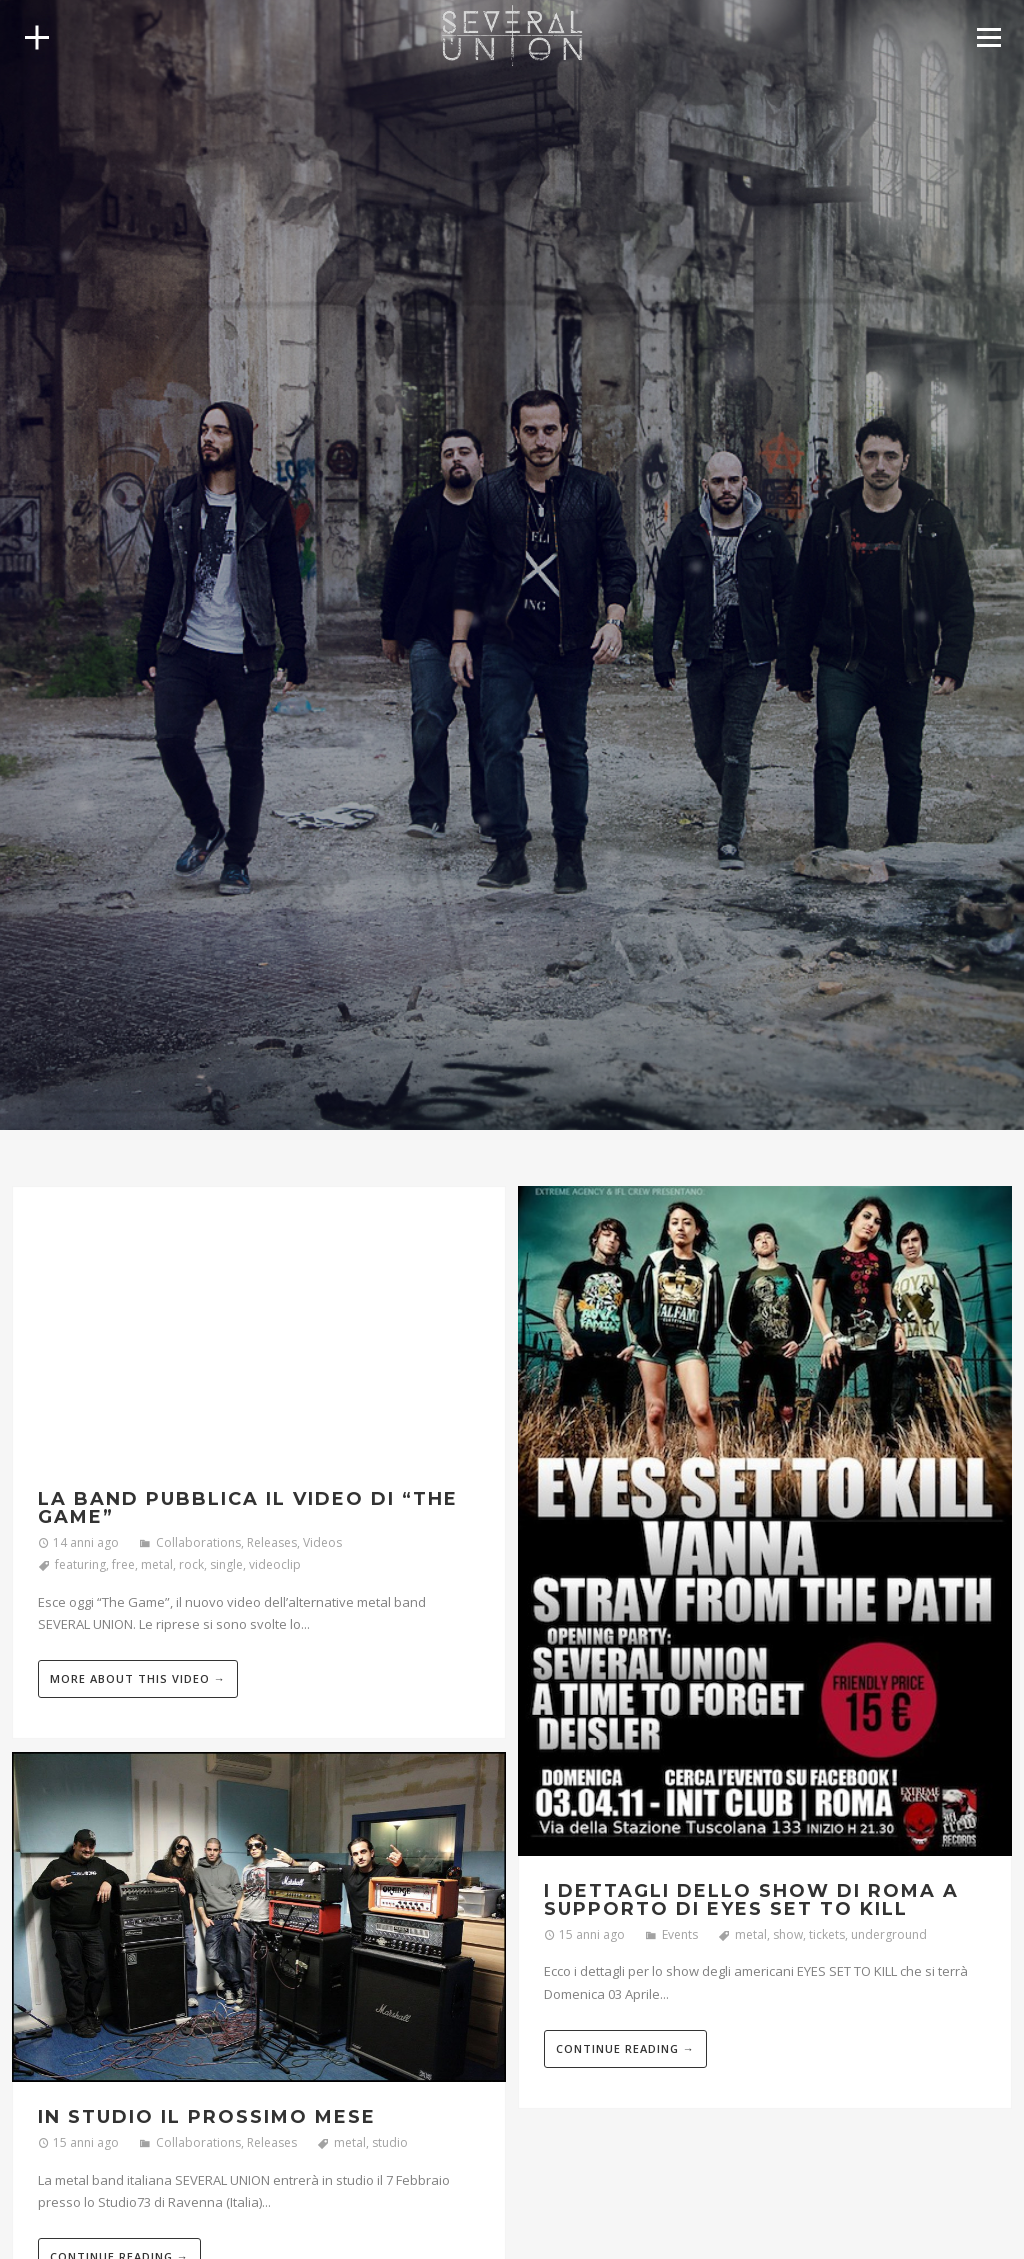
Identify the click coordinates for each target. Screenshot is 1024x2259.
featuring (80, 1564)
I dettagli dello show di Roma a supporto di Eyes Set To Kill (751, 1900)
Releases (272, 1542)
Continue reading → (625, 2048)
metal (157, 1564)
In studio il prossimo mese (207, 2117)
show (788, 1934)
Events (680, 1934)
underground (889, 1934)
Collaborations (198, 1542)
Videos (322, 1542)
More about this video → (138, 1678)
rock (191, 1564)
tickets (827, 1934)
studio (390, 2142)
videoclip (275, 1564)
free (123, 1564)
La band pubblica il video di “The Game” (248, 1508)
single (226, 1564)
